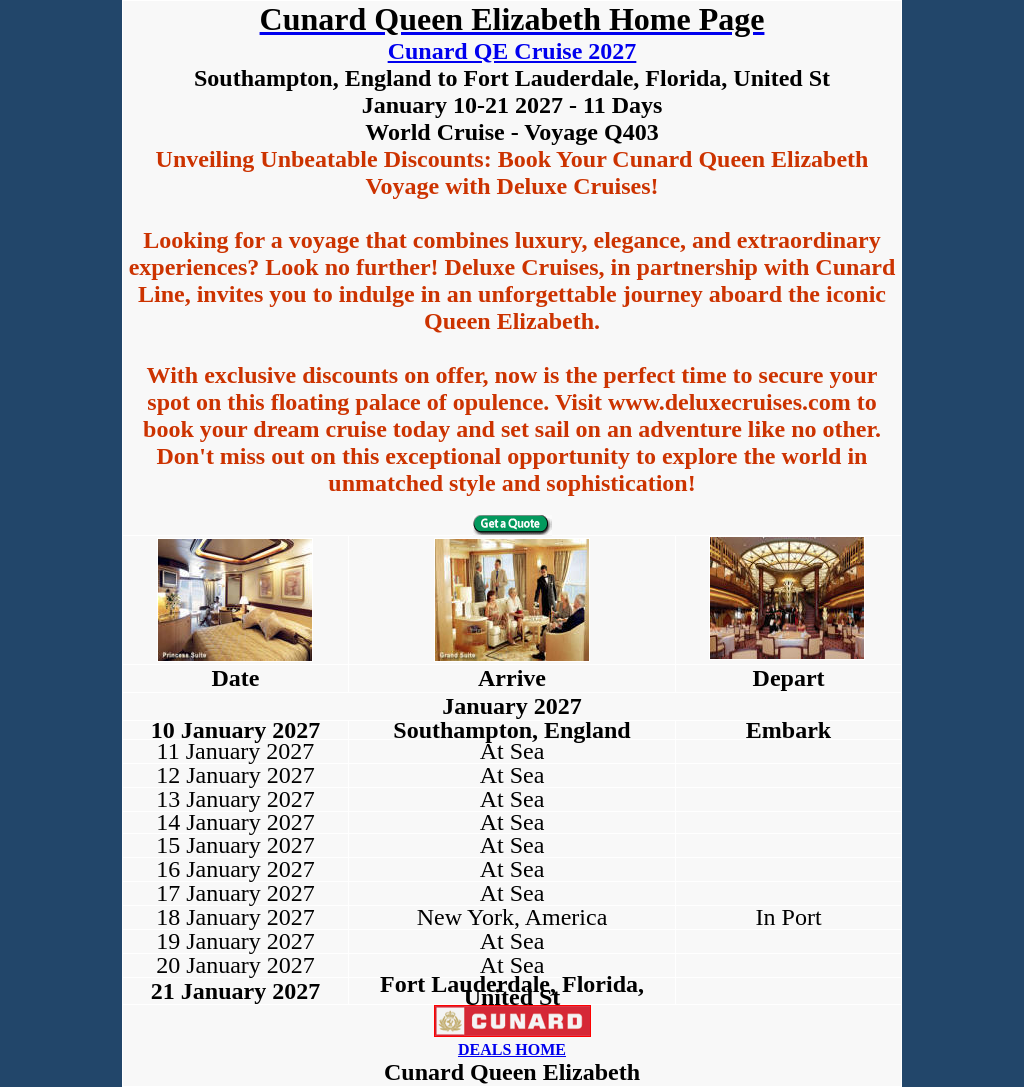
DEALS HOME (512, 1049)
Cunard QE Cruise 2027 (512, 51)
